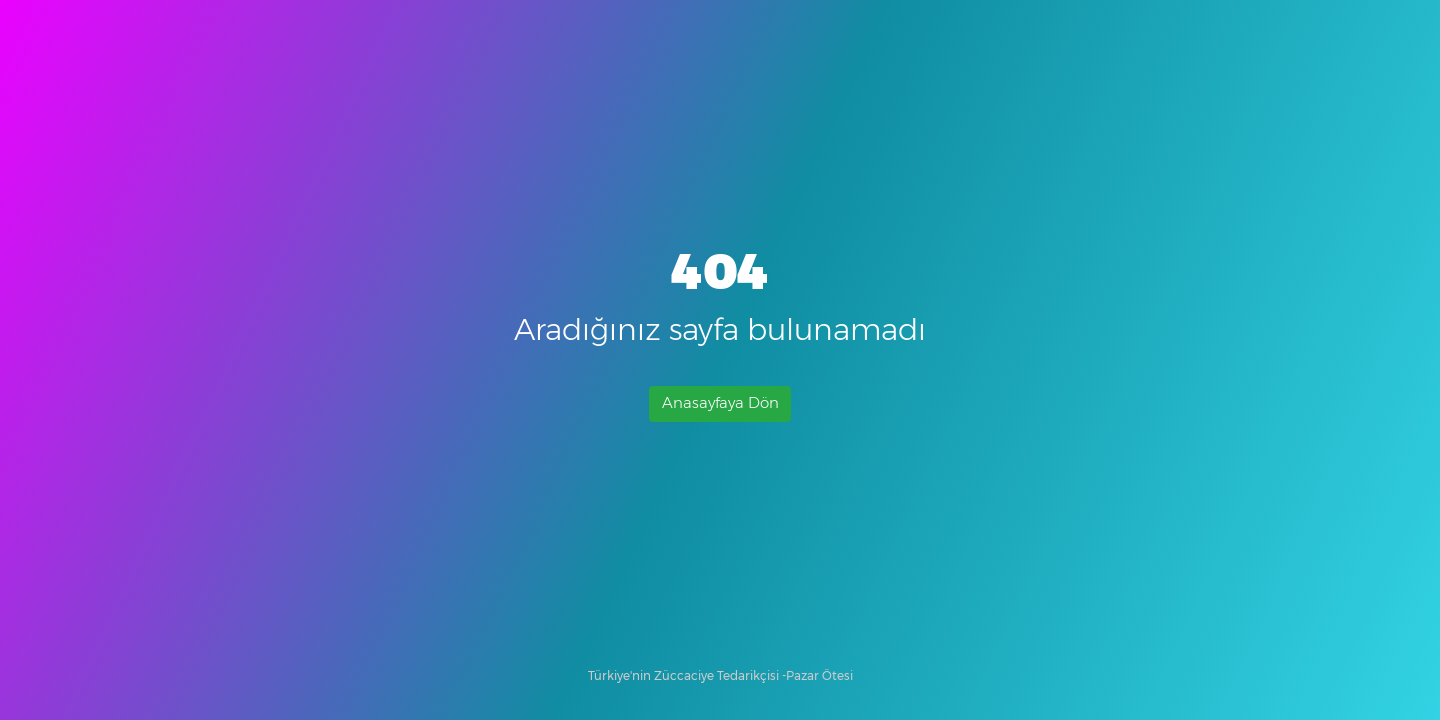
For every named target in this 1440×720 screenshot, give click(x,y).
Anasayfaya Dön (720, 402)
